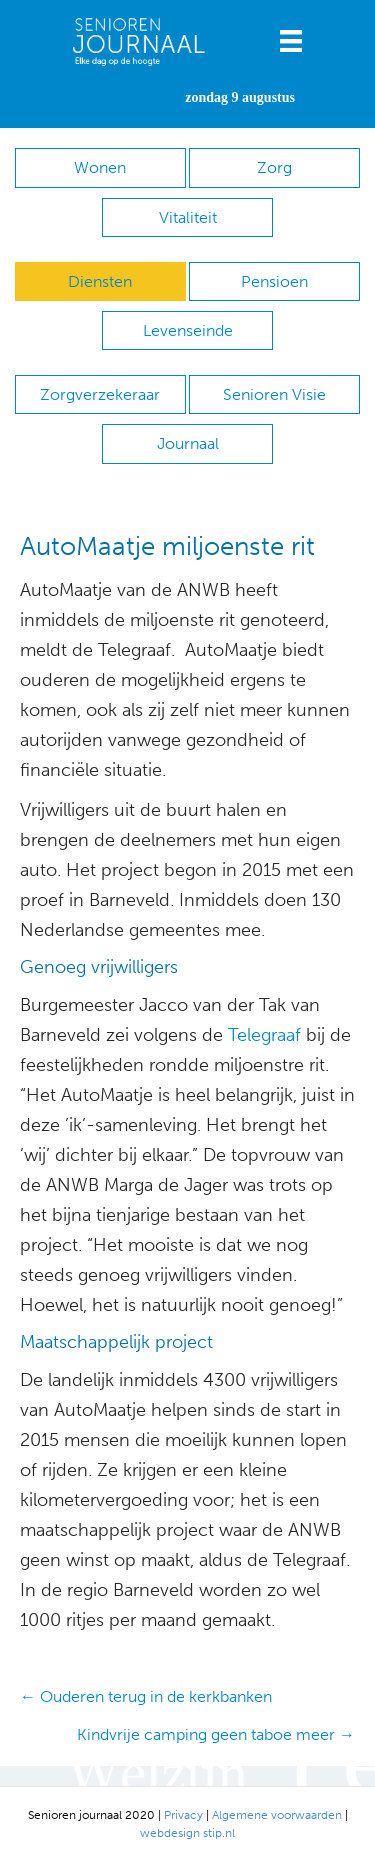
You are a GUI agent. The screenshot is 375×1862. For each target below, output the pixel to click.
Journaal (188, 443)
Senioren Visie (274, 394)
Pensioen (274, 281)
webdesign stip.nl (187, 1833)
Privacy (183, 1815)
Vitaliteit (188, 217)
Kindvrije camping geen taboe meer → (216, 1734)
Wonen (100, 167)
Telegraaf (264, 1035)
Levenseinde (188, 330)
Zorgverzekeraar (100, 394)
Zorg (274, 167)
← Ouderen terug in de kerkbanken (146, 1696)
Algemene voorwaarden (277, 1815)
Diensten (100, 281)
